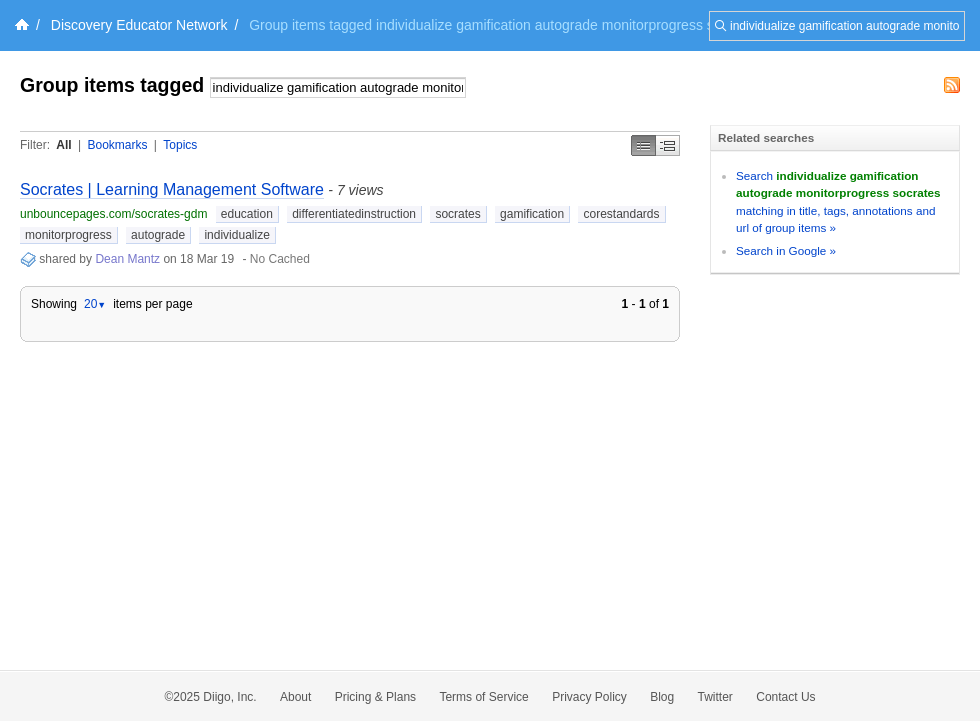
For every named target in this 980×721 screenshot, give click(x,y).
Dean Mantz (127, 259)
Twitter (715, 697)
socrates (457, 214)
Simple (643, 145)
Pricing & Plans (375, 697)
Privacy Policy (589, 697)
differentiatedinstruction (354, 214)
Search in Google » (786, 250)
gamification (532, 214)
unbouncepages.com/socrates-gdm (113, 214)
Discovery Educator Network (139, 25)
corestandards (621, 214)
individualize (236, 235)
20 (95, 304)
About (295, 697)
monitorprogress (68, 235)
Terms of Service (483, 697)
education (247, 214)
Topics (180, 145)
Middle (668, 145)
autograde (158, 235)
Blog (662, 697)
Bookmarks (117, 145)
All (63, 145)
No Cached (280, 259)
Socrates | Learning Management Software (172, 189)
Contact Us (785, 697)
